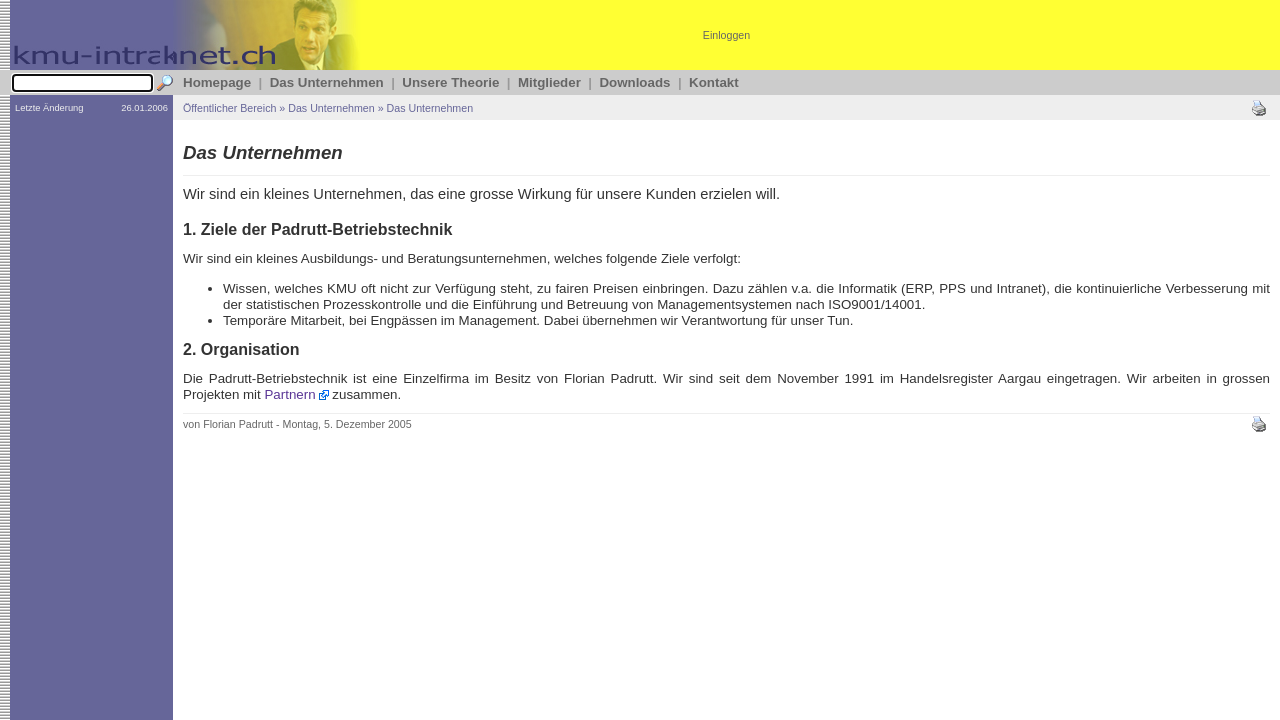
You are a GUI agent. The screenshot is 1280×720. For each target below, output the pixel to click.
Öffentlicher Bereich (229, 108)
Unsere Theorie (450, 82)
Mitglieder (549, 82)
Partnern (289, 394)
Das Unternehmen (327, 82)
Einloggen (726, 35)
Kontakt (714, 82)
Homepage (217, 82)
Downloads (634, 82)
